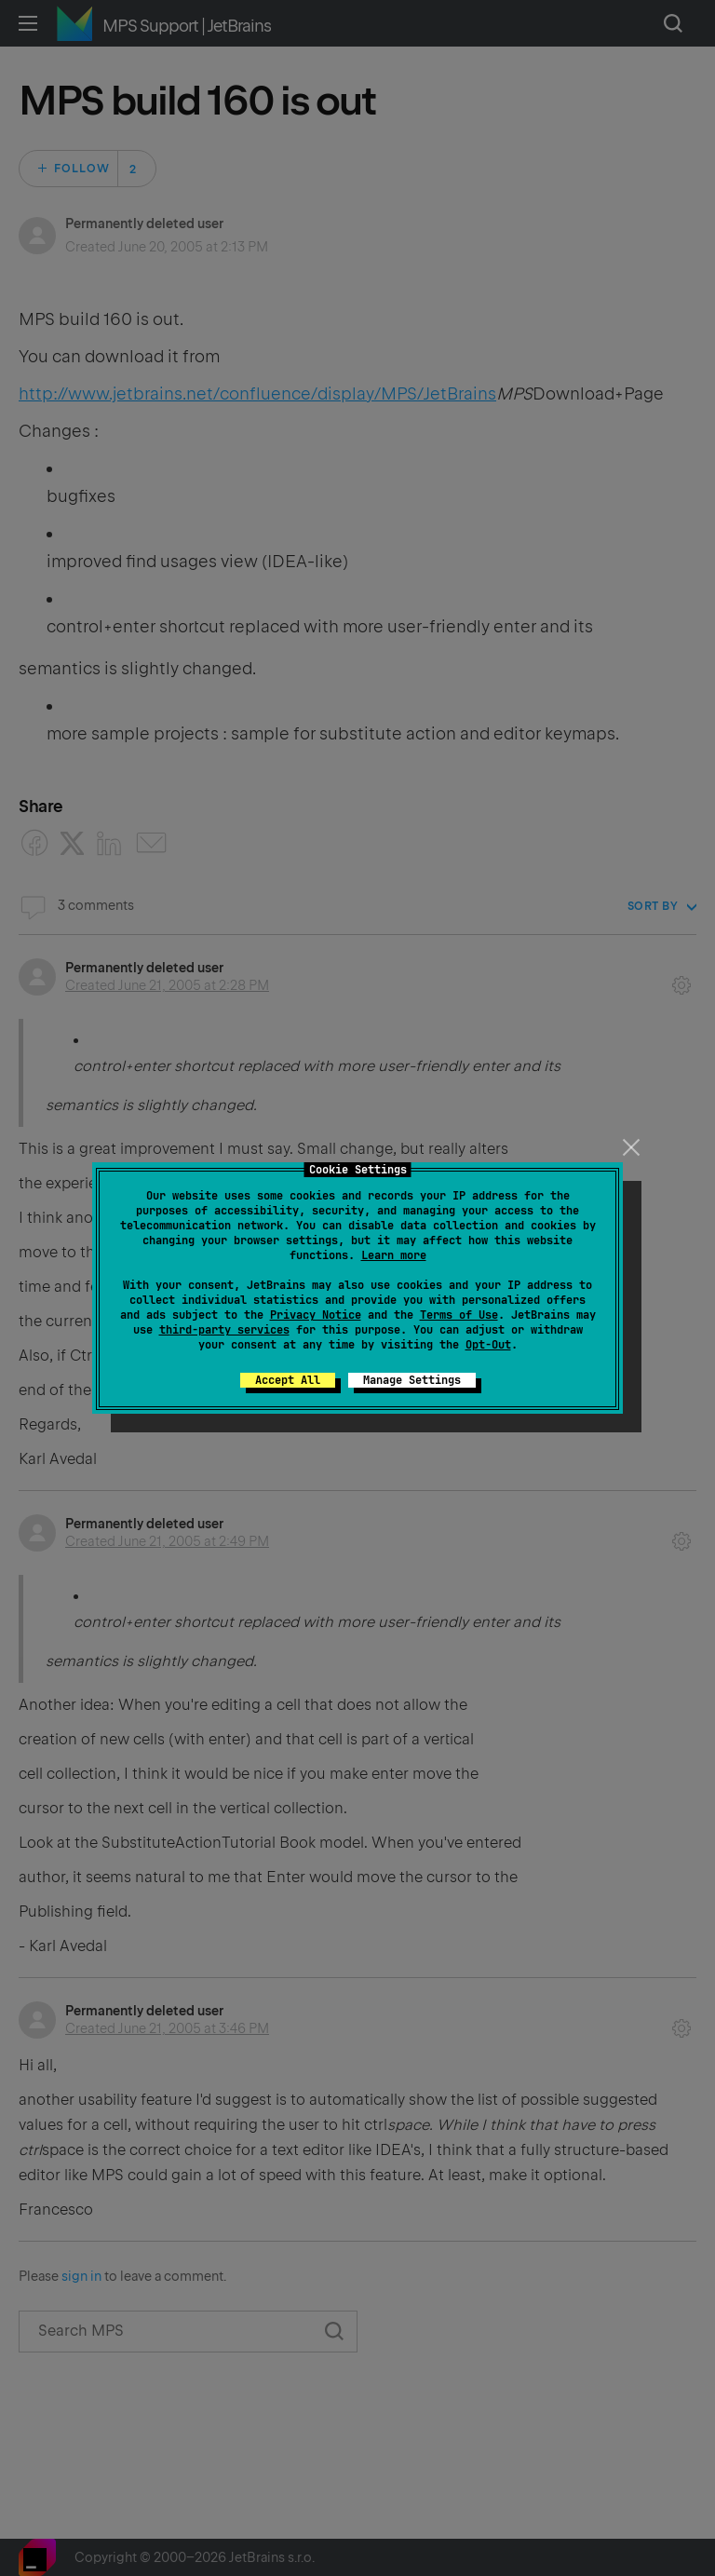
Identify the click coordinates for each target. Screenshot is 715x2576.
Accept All (287, 1380)
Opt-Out (488, 1344)
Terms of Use (459, 1315)
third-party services (224, 1329)
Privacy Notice (315, 1315)
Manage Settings (412, 1380)
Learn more (393, 1255)
